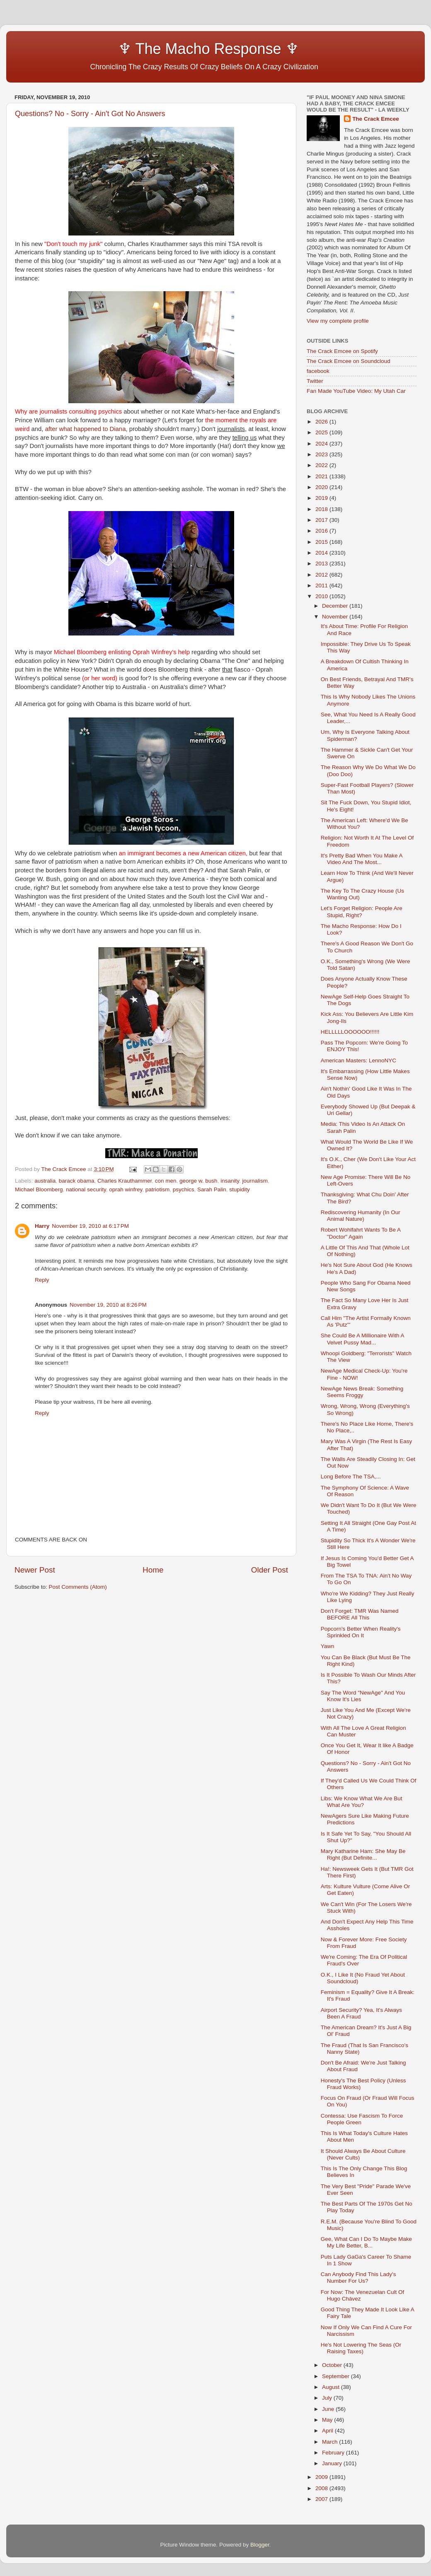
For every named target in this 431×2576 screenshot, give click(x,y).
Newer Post (35, 1570)
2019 (322, 498)
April (328, 2430)
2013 (322, 563)
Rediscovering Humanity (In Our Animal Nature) (360, 1215)
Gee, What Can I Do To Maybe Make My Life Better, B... (366, 2242)
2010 (322, 596)
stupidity (239, 1189)
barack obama (76, 1181)
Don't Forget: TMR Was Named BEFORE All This (360, 1614)
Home (153, 1570)
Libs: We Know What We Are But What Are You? (361, 1801)
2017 (322, 520)
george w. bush (198, 1181)
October (333, 2365)
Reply (42, 1280)
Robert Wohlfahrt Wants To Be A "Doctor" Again (361, 1233)
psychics (183, 1189)
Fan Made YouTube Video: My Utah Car (356, 391)
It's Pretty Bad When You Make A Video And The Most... (361, 858)
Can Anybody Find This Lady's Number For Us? (358, 2277)
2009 (322, 2477)
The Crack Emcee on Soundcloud (348, 361)
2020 (322, 487)
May (328, 2420)
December (335, 606)
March (330, 2442)
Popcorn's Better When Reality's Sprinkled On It (361, 1632)
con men (166, 1181)
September (336, 2376)
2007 (322, 2499)
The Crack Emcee (375, 119)
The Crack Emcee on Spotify (342, 351)
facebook (318, 371)
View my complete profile (338, 321)
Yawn (327, 1646)
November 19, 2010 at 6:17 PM (90, 1226)
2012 (322, 575)
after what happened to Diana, (86, 429)
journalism (255, 1181)
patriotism (157, 1189)
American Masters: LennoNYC (358, 1060)
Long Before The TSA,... (351, 1476)
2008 (322, 2488)
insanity (229, 1181)
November (335, 617)
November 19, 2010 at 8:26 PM (108, 1305)
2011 (322, 585)
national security (86, 1189)
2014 (322, 553)
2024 (322, 444)
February (334, 2452)
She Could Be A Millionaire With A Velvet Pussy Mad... (362, 1338)
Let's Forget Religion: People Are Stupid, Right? (361, 911)
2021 (322, 476)
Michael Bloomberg (39, 1189)
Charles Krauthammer (124, 1181)
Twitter (315, 381)
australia (45, 1181)
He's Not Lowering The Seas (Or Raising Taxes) (361, 2348)
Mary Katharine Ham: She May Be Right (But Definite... (363, 1854)
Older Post (269, 1570)
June (329, 2409)
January (333, 2463)
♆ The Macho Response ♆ (159, 48)
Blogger (259, 2545)
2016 (322, 531)
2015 (322, 542)
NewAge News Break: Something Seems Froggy (362, 1391)
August (331, 2387)
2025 (322, 432)
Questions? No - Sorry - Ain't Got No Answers (90, 114)
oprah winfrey (125, 1189)
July (328, 2398)
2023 (322, 454)
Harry (42, 1226)
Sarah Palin (211, 1189)
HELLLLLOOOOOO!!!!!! (350, 1032)
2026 (322, 422)
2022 (322, 465)
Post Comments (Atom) (78, 1587)
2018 (322, 509)
